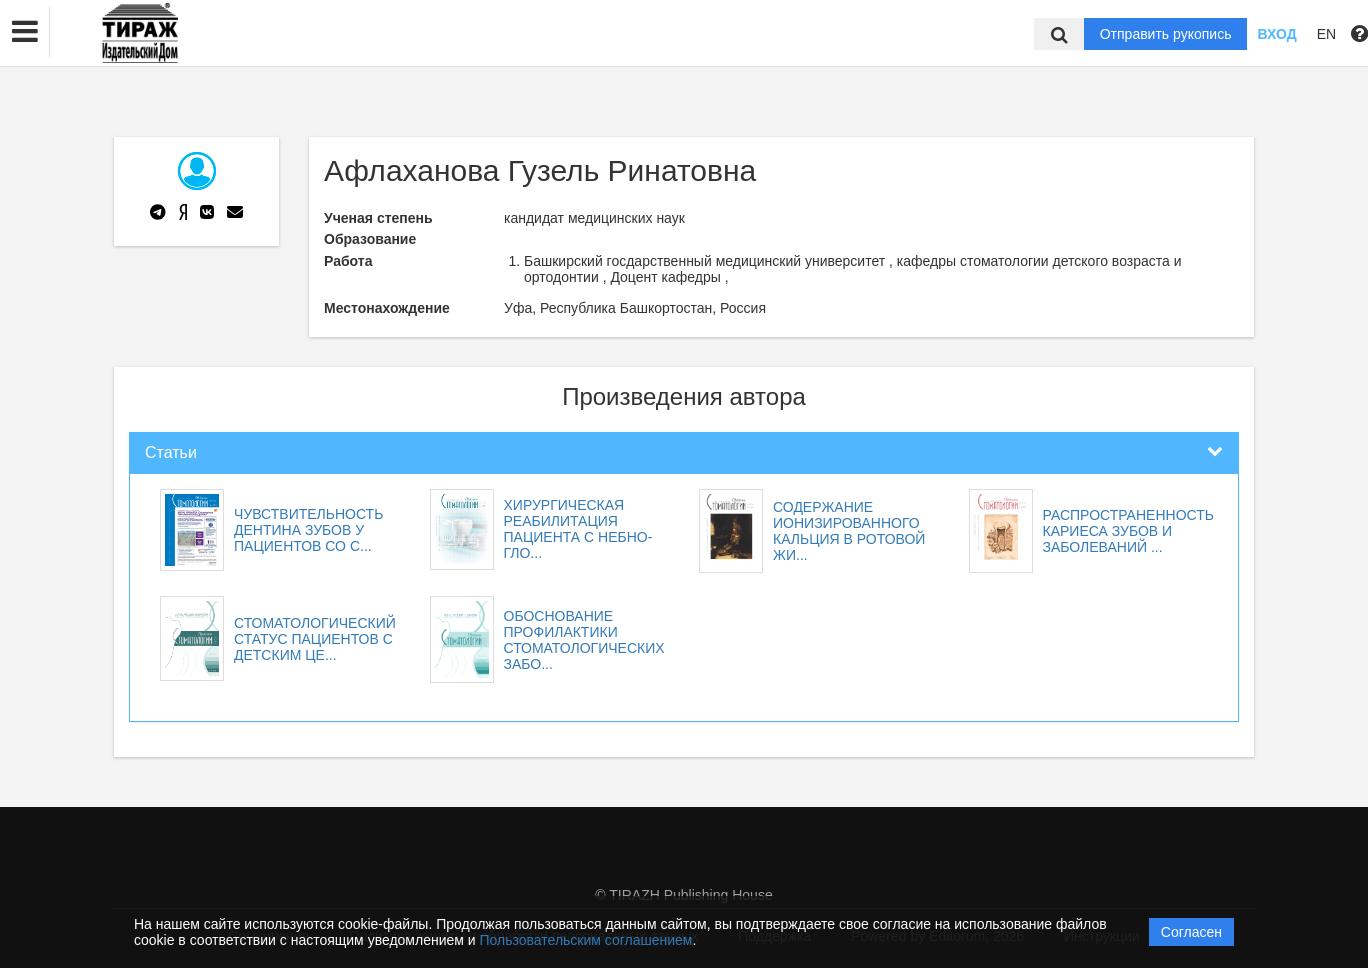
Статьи (171, 452)
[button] (25, 32)
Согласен (1191, 932)
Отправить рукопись (1166, 34)
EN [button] (1326, 34)
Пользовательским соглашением (586, 940)
